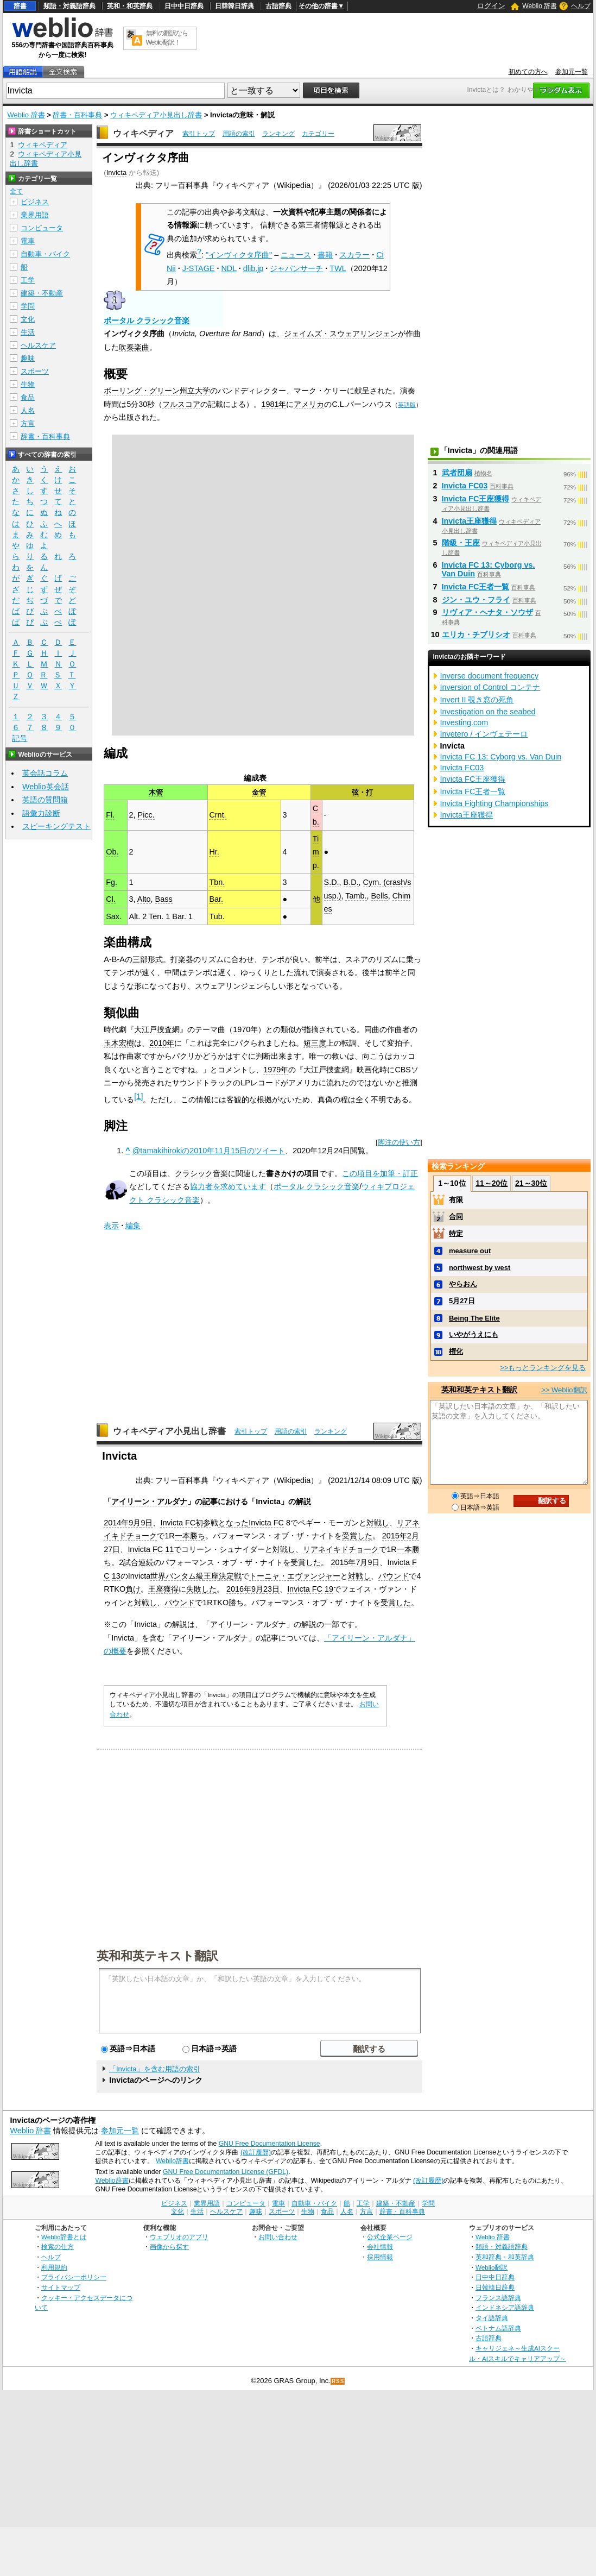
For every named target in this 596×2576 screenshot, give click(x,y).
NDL (228, 268)
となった (233, 1522)
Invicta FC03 (465, 485)
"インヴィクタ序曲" (239, 254)
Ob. (112, 851)
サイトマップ (60, 2287)
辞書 (20, 6)
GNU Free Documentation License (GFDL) (225, 2172)
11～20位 (491, 1183)
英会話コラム (45, 773)
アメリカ (309, 404)
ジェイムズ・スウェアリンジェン (341, 333)
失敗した (201, 1589)
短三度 (314, 1043)
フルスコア (181, 404)
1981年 (273, 404)
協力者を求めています (228, 1186)
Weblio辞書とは (63, 2236)
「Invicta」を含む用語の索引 (154, 2069)
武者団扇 (457, 472)
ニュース (296, 254)
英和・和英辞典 (130, 6)
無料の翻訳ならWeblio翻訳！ (167, 37)
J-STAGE (198, 268)
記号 (19, 738)
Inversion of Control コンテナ (490, 687)
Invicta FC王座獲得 (476, 498)
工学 (28, 280)
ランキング (278, 133)
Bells (379, 895)
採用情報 (380, 2256)
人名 (28, 410)
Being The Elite (474, 1318)
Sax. (114, 916)
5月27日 (462, 1301)
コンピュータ (42, 228)
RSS (338, 2381)
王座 (211, 1576)
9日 (147, 1522)
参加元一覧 (571, 72)
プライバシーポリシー (73, 2276)
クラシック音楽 (201, 1173)
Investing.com (464, 722)
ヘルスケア (38, 345)
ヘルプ (581, 6)
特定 (456, 1233)
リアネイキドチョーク (341, 1549)
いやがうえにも (473, 1334)
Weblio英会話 (45, 786)
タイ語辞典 (491, 2317)
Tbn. (217, 882)
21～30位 (531, 1183)
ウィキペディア (143, 133)
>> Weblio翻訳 (564, 1390)
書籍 (325, 254)
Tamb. (355, 895)
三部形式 (147, 959)
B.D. (351, 882)
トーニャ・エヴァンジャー (294, 1576)
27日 (112, 1549)
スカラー (354, 254)
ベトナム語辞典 (498, 2328)
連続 (146, 1562)
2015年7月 (349, 1562)
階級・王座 (461, 542)
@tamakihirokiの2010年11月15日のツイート (208, 1150)
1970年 (245, 1029)
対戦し (377, 1522)
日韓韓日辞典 (234, 6)
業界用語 (35, 215)
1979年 (275, 1069)
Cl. (111, 899)
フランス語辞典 (498, 2297)
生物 (28, 384)
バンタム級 (185, 1576)
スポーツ (35, 371)
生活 (28, 332)
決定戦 (230, 1576)
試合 (130, 1562)
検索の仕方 (57, 2246)
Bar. (216, 899)
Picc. (146, 815)
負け (133, 1589)
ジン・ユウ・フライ (476, 599)
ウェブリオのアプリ (179, 2236)
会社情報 (380, 2246)
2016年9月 (244, 1589)
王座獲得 (163, 1589)
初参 (203, 1522)
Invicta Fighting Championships (494, 803)
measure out (470, 1251)
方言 (28, 423)
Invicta (116, 172)
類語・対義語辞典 (69, 6)
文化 (28, 319)
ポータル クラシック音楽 (146, 320)
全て (16, 191)
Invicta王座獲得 (469, 521)
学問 (28, 306)
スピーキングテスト (56, 826)
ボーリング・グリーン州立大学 (157, 390)
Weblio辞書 (172, 2161)
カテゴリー (318, 133)
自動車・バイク (45, 254)
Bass (164, 899)
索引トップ (198, 133)
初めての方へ (528, 72)
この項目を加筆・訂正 (380, 1173)
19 (329, 1589)
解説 (303, 1501)
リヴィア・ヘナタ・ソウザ (487, 612)
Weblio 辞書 (539, 6)
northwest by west (479, 1268)
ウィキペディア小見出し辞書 (156, 115)
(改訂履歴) (255, 2152)
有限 (456, 1200)
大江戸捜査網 (157, 1029)
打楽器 (181, 959)
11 (169, 1549)
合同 (456, 1216)
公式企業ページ (390, 2236)
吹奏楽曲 (134, 347)
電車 (28, 241)
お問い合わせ (277, 2236)
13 (116, 1576)
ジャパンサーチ (296, 268)
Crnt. (217, 815)
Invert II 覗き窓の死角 (477, 699)
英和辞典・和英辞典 (504, 2256)
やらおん (463, 1284)
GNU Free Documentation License (269, 2143)
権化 (456, 1351)
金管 (259, 792)
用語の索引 (239, 133)
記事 (210, 1501)
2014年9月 (122, 1522)
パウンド (393, 1576)
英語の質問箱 (45, 799)
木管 (156, 792)
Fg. (111, 882)
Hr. (214, 851)
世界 (158, 1576)
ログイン (491, 6)
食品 (28, 397)
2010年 (161, 1043)
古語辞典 (278, 6)
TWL (337, 268)
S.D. (331, 882)
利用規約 (54, 2267)
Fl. (110, 815)
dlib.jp (253, 268)
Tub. (216, 916)
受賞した (357, 1535)
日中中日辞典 (184, 6)
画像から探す (169, 2246)
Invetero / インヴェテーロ (484, 734)
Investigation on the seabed (488, 711)
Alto (144, 899)
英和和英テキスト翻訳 (157, 1955)
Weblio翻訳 (491, 2267)
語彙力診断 (41, 813)
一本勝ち (190, 1535)
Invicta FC (177, 1522)
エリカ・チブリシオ (476, 634)
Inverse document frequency (489, 675)
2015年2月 (400, 1535)
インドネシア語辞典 (504, 2307)
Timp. (316, 852)
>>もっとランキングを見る (543, 1368)
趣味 (28, 358)
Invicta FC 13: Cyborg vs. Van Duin (501, 756)
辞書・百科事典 (77, 115)
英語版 (407, 404)
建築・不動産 (42, 293)
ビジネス (35, 202)
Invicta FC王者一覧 (476, 586)
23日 (271, 1589)
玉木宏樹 (119, 1043)
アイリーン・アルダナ (149, 1501)
